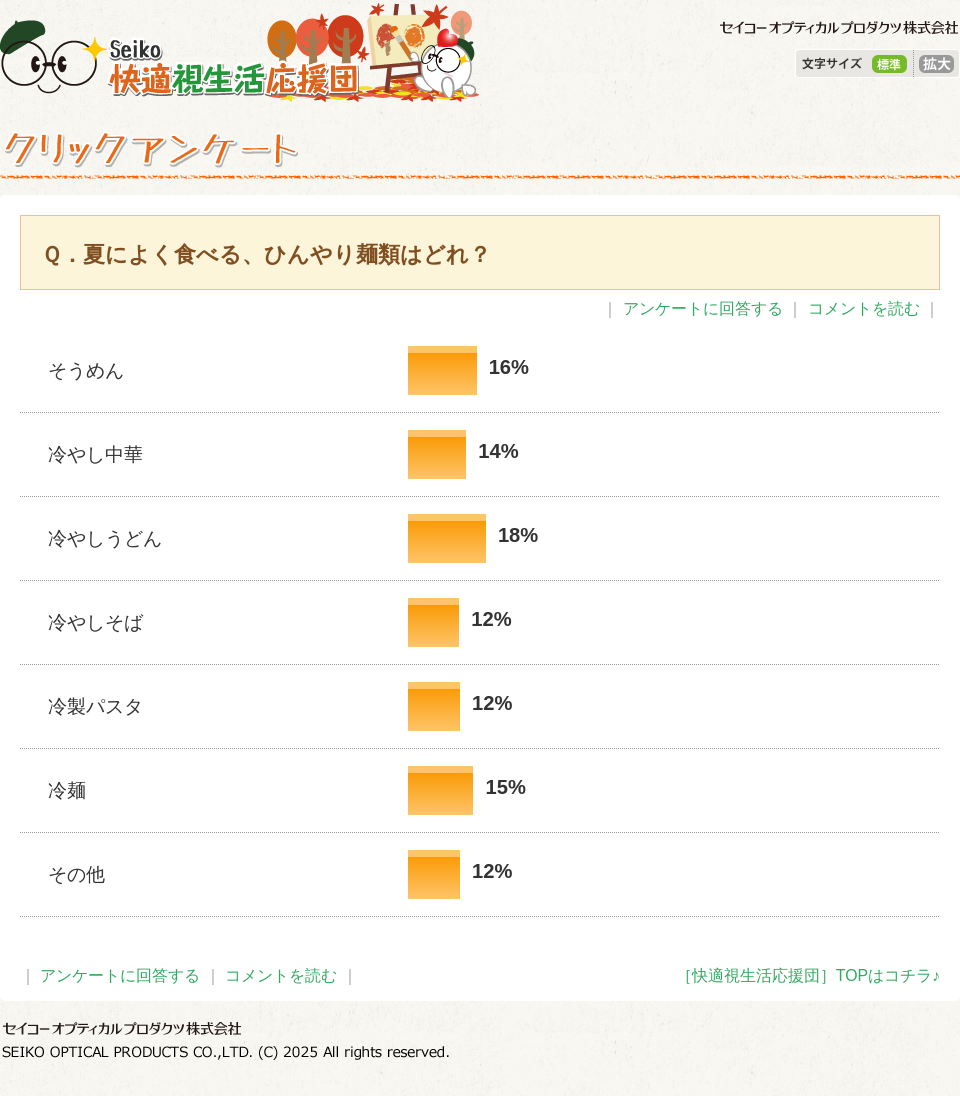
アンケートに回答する (703, 308)
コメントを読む (864, 308)
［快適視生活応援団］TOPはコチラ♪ (808, 975)
